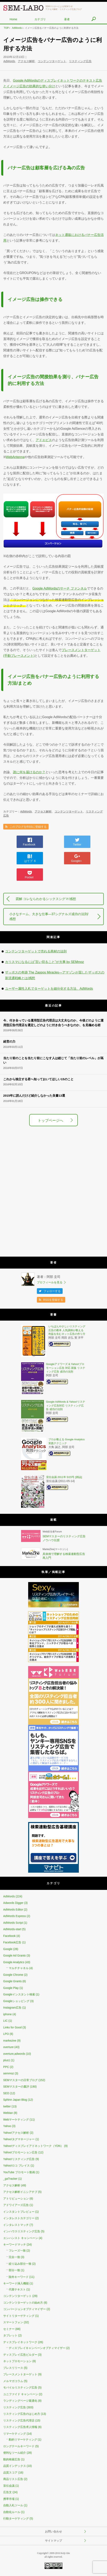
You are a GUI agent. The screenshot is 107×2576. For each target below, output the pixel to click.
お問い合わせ (53, 2531)
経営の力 (9, 1041)
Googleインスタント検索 (19, 1994)
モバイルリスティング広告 (20, 2387)
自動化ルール (11, 2512)
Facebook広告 (12, 1942)
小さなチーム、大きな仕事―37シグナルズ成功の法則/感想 (48, 916)
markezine (9, 2040)
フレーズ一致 (17, 2250)
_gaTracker (10, 2178)
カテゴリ (40, 19)
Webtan (8, 2112)
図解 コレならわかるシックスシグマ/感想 (46, 899)
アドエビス (44, 440)
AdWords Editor (13, 1909)
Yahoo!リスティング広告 (19, 2159)
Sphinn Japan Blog (15, 2099)
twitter (7, 2106)
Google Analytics (13, 1962)
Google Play (11, 1988)
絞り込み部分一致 (20, 2263)
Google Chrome (13, 1974)
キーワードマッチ (14, 2244)
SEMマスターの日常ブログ (20, 2080)
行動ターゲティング (16, 2518)
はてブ (30, 858)
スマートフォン (13, 2322)
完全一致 (14, 2257)
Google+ (77, 858)
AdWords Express (14, 1916)
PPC (6, 2066)
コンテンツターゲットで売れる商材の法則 (36, 951)
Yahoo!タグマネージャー (19, 2139)
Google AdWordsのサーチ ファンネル (59, 588)
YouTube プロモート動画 (19, 2172)
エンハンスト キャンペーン (20, 2238)
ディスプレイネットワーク (20, 2342)
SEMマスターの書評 (16, 2086)
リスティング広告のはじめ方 (21, 2413)
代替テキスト (17, 2289)
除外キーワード (19, 2277)
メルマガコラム (13, 2381)
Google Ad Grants (14, 1955)
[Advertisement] (53, 1168)
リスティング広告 (80, 61)
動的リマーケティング (23, 2439)
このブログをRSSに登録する (28, 826)
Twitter (77, 842)
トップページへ (50, 1120)
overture (8, 2047)
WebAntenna (15, 457)
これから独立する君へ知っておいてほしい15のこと (38, 1079)
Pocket (30, 874)
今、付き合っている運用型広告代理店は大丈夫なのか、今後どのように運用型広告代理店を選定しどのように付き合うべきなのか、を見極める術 (53, 1023)
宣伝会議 (9, 2485)
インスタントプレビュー (18, 2211)
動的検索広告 (11, 2459)
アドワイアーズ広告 (16, 2205)
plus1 (6, 2060)
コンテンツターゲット (52, 61)
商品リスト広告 (13, 2479)
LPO (6, 2033)
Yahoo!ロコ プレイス (16, 2165)
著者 (67, 19)
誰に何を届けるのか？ (29, 772)
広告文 (7, 2492)
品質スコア (10, 2472)
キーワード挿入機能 (16, 2283)
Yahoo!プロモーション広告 (20, 2152)
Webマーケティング (16, 2119)
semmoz (8, 2073)
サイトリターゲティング (18, 2315)
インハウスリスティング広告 (21, 2231)
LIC (5, 2020)
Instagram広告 (12, 2007)
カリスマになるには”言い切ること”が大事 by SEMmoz (44, 962)
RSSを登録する (53, 1299)
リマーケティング (14, 2433)
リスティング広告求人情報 (20, 2427)
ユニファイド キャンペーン (20, 2394)
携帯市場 (9, 2498)
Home (13, 19)
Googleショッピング (16, 2001)
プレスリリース (13, 2367)
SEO (6, 2093)
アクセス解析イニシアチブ (20, 2191)
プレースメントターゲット (20, 2374)
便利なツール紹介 (14, 2452)
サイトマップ (53, 2540)
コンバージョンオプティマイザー (24, 2309)
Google (7, 1949)
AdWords (9, 61)
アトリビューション (16, 2198)
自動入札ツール (13, 2505)
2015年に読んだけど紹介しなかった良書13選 (34, 1095)
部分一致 (14, 2270)
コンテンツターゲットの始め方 (23, 2302)
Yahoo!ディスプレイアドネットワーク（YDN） (33, 2145)
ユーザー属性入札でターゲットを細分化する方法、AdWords (49, 988)
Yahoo (7, 2126)
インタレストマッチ (16, 2224)
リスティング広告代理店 (18, 2420)
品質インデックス (14, 2465)
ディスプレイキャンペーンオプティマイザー (37, 2348)
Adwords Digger (13, 1902)
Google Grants (12, 1981)
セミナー (9, 2329)
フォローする (52, 1291)
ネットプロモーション (17, 2361)
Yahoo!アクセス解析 (16, 2132)
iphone (7, 2014)
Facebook (30, 842)
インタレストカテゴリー (18, 2218)
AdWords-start (12, 1929)
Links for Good (12, 2027)
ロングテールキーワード (18, 2446)
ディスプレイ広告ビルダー (20, 2354)
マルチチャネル (19, 1968)
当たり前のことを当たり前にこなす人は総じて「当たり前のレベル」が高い (53, 1060)
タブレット (10, 2335)
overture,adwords (14, 2053)
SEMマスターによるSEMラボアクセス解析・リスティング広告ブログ (63, 7)
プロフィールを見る (49, 1282)
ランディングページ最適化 (20, 2400)
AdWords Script (13, 1922)
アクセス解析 (26, 61)
